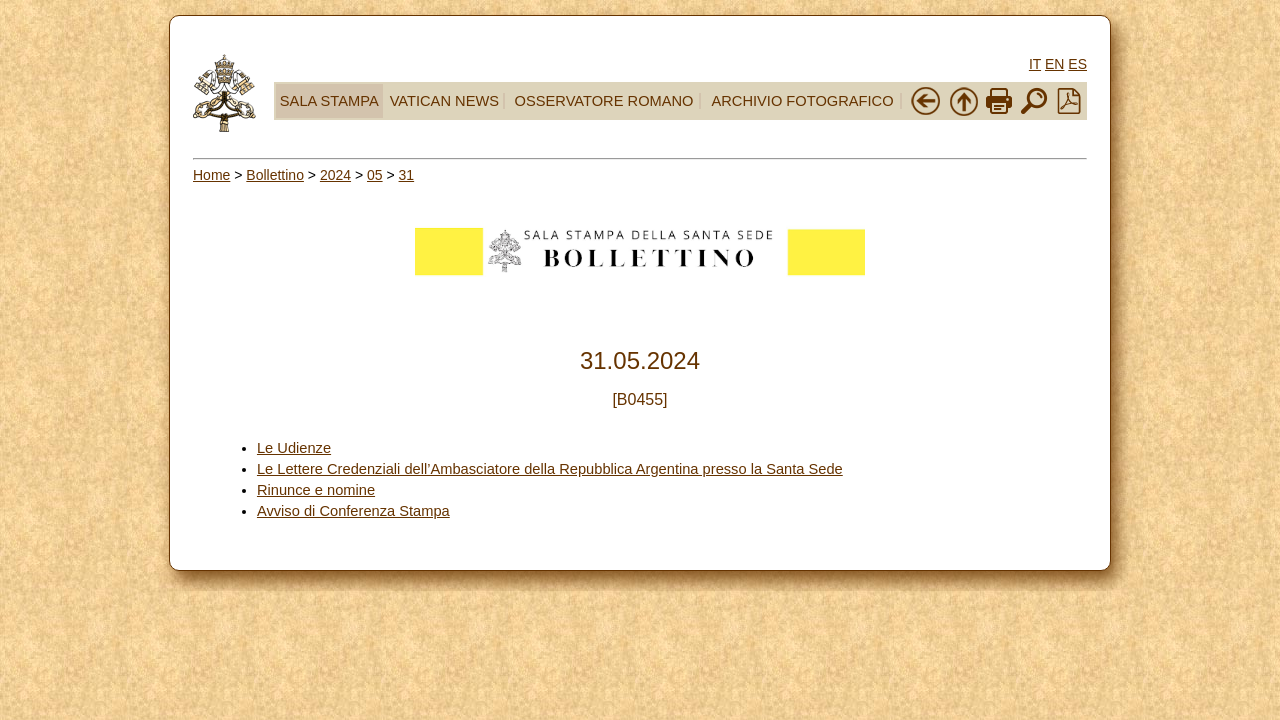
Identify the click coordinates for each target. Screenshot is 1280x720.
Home (211, 175)
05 (375, 175)
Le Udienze (294, 448)
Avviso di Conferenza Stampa (353, 511)
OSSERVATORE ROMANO (604, 101)
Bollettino (275, 175)
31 (407, 175)
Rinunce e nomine (316, 490)
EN (1054, 64)
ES (1077, 64)
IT (1035, 64)
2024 (335, 175)
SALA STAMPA (329, 101)
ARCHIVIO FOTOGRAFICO (802, 101)
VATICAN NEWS (444, 101)
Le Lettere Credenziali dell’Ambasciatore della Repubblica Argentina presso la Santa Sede (550, 469)
